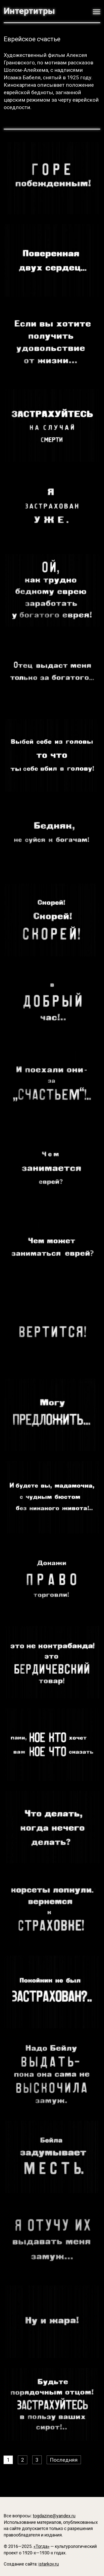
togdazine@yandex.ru (54, 2515)
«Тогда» (41, 2546)
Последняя (64, 2460)
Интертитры (29, 11)
